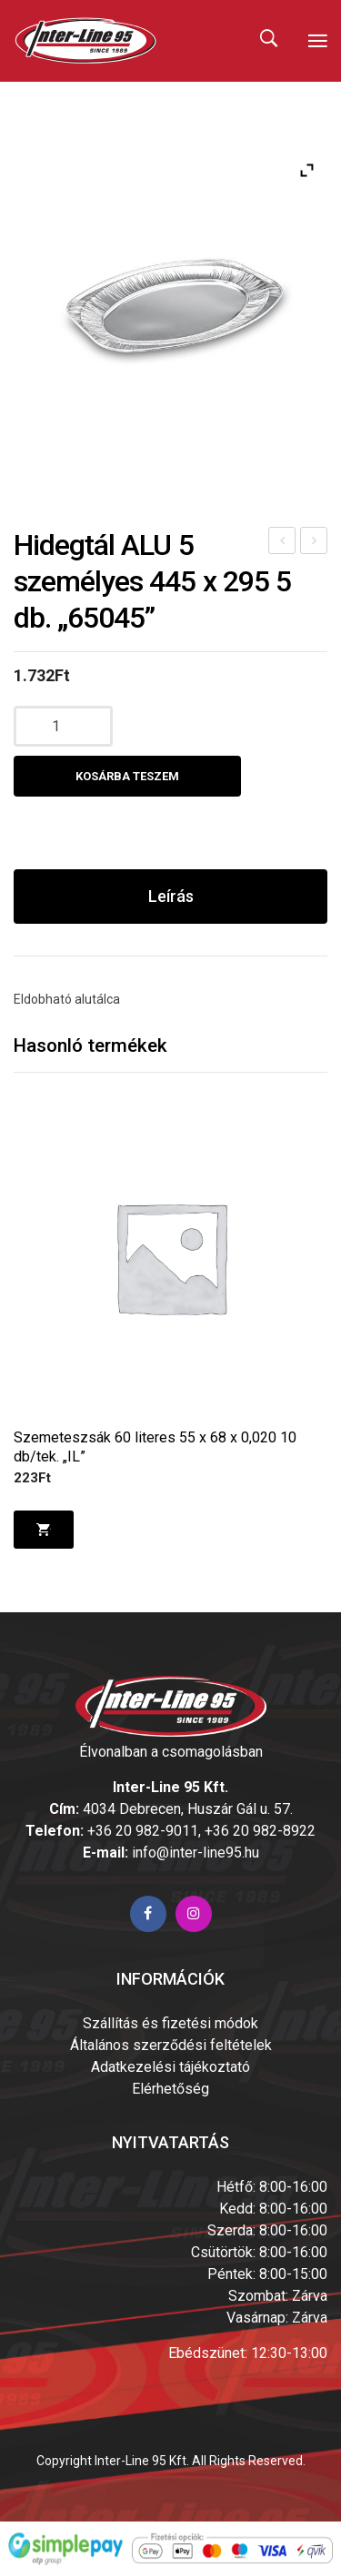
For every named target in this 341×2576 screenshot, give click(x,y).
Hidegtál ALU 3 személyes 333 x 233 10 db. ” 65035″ (282, 543)
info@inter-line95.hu (195, 1852)
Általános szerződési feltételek (171, 2045)
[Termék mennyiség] (63, 726)
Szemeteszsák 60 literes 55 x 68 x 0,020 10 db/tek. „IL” (155, 1447)
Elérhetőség (170, 2088)
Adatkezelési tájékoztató (170, 2067)
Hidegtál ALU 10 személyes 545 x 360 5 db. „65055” (315, 543)
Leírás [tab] (171, 896)
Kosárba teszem (127, 776)
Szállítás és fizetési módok (170, 2023)
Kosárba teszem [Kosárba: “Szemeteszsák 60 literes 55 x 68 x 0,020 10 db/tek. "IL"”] (43, 1530)
